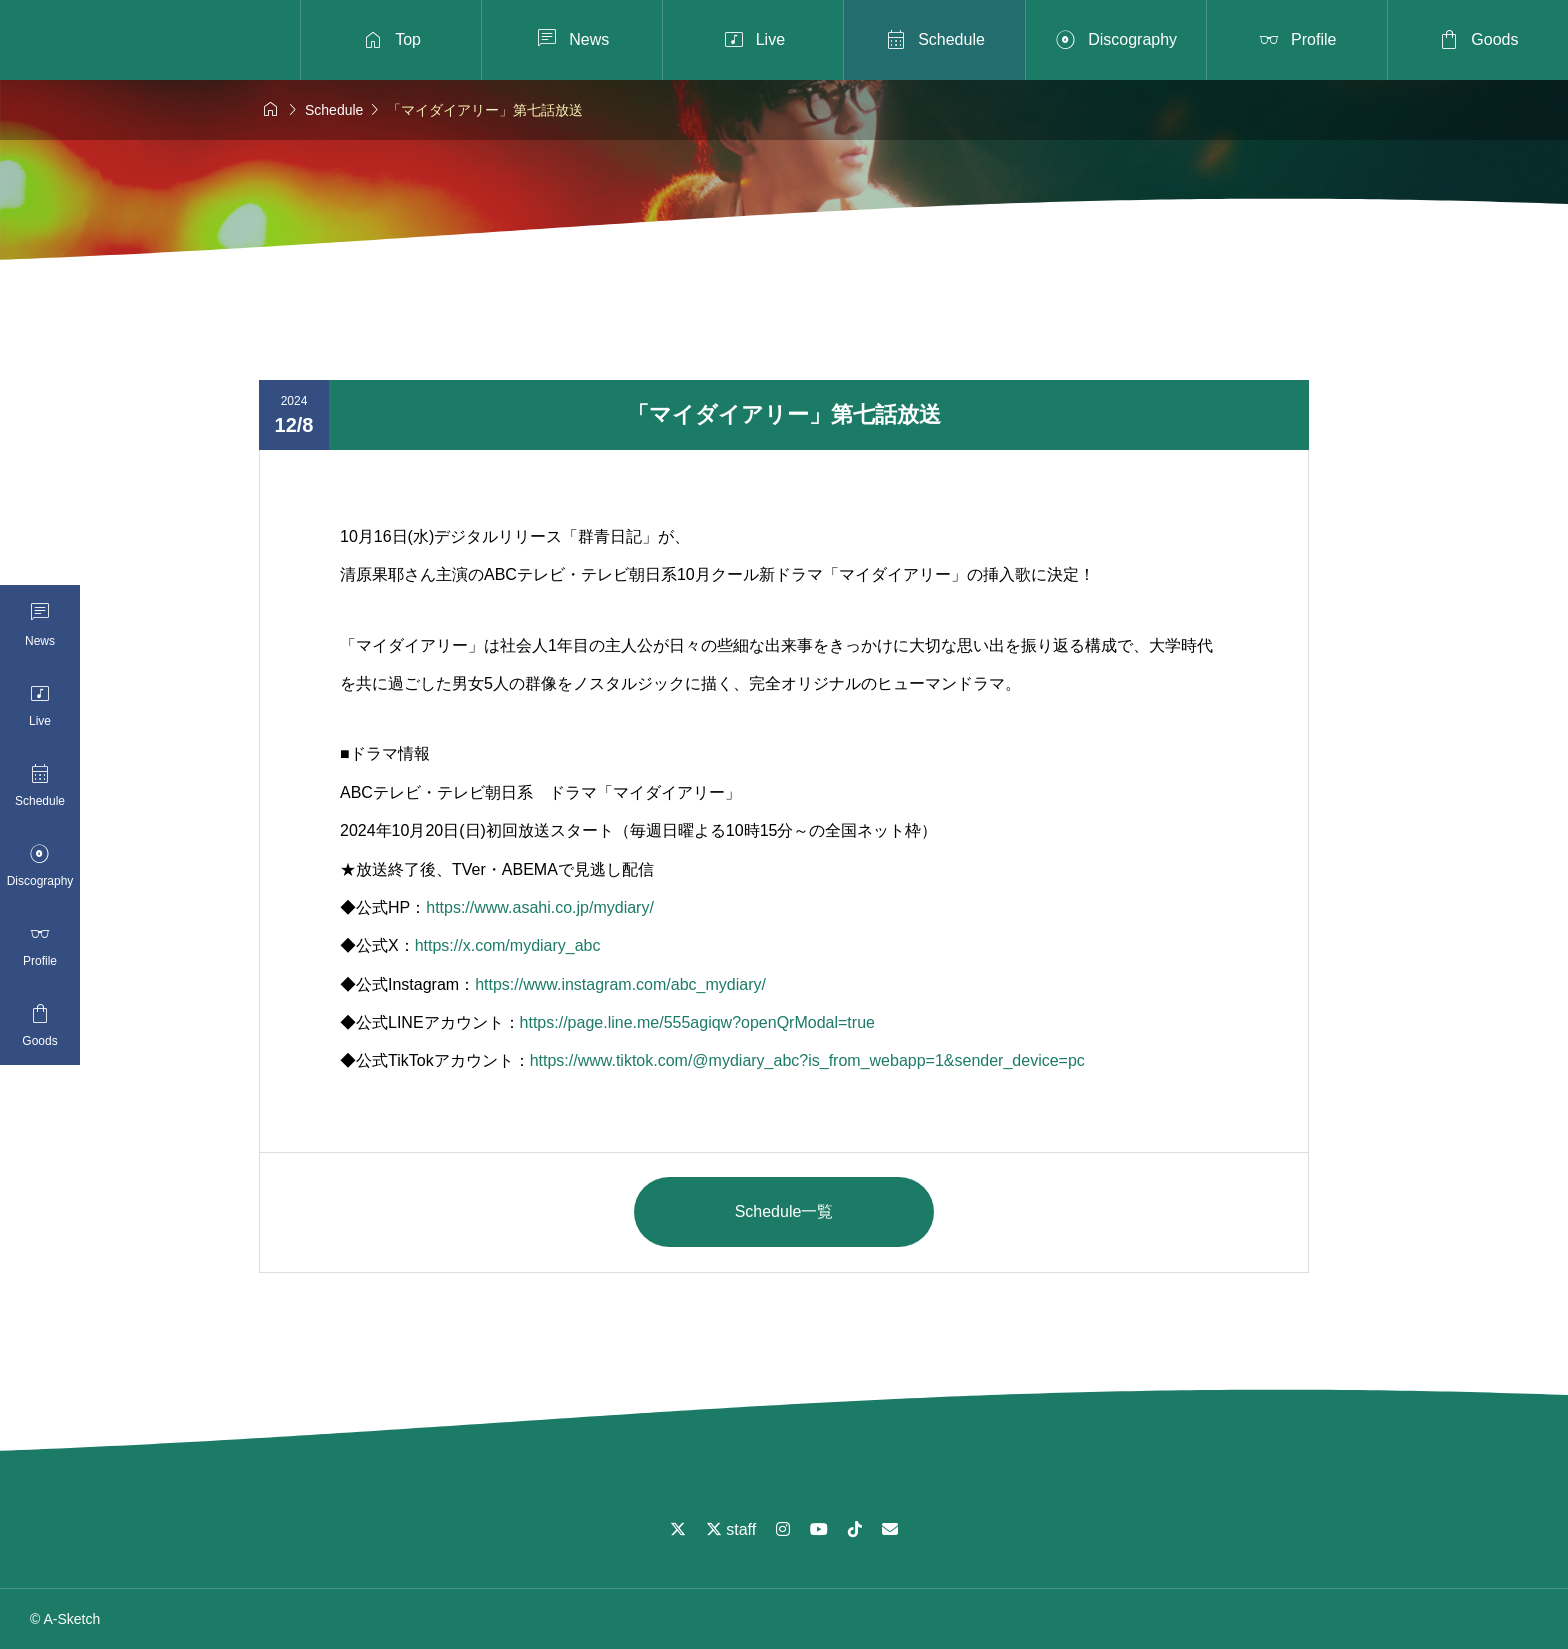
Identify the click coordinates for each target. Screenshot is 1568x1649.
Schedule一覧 (784, 1211)
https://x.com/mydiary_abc (508, 945)
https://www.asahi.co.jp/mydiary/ (540, 907)
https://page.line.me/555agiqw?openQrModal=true (697, 1022)
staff (731, 1529)
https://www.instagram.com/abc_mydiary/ (620, 984)
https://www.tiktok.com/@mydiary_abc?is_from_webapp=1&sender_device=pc (807, 1060)
